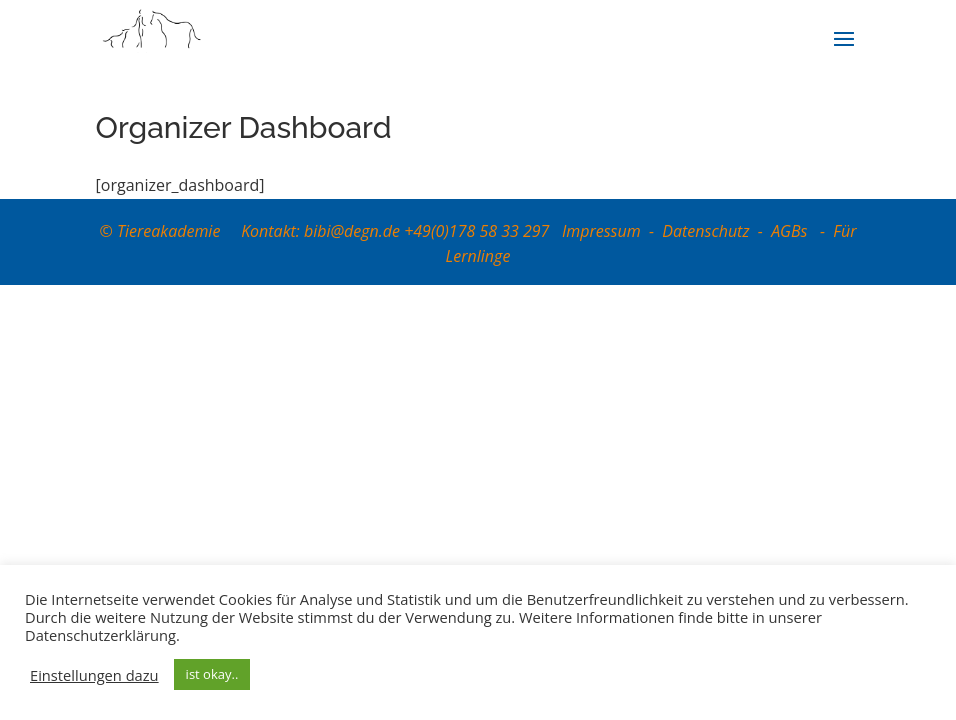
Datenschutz (705, 231)
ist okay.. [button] (212, 674)
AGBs (791, 231)
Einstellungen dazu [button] (94, 675)
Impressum (601, 231)
